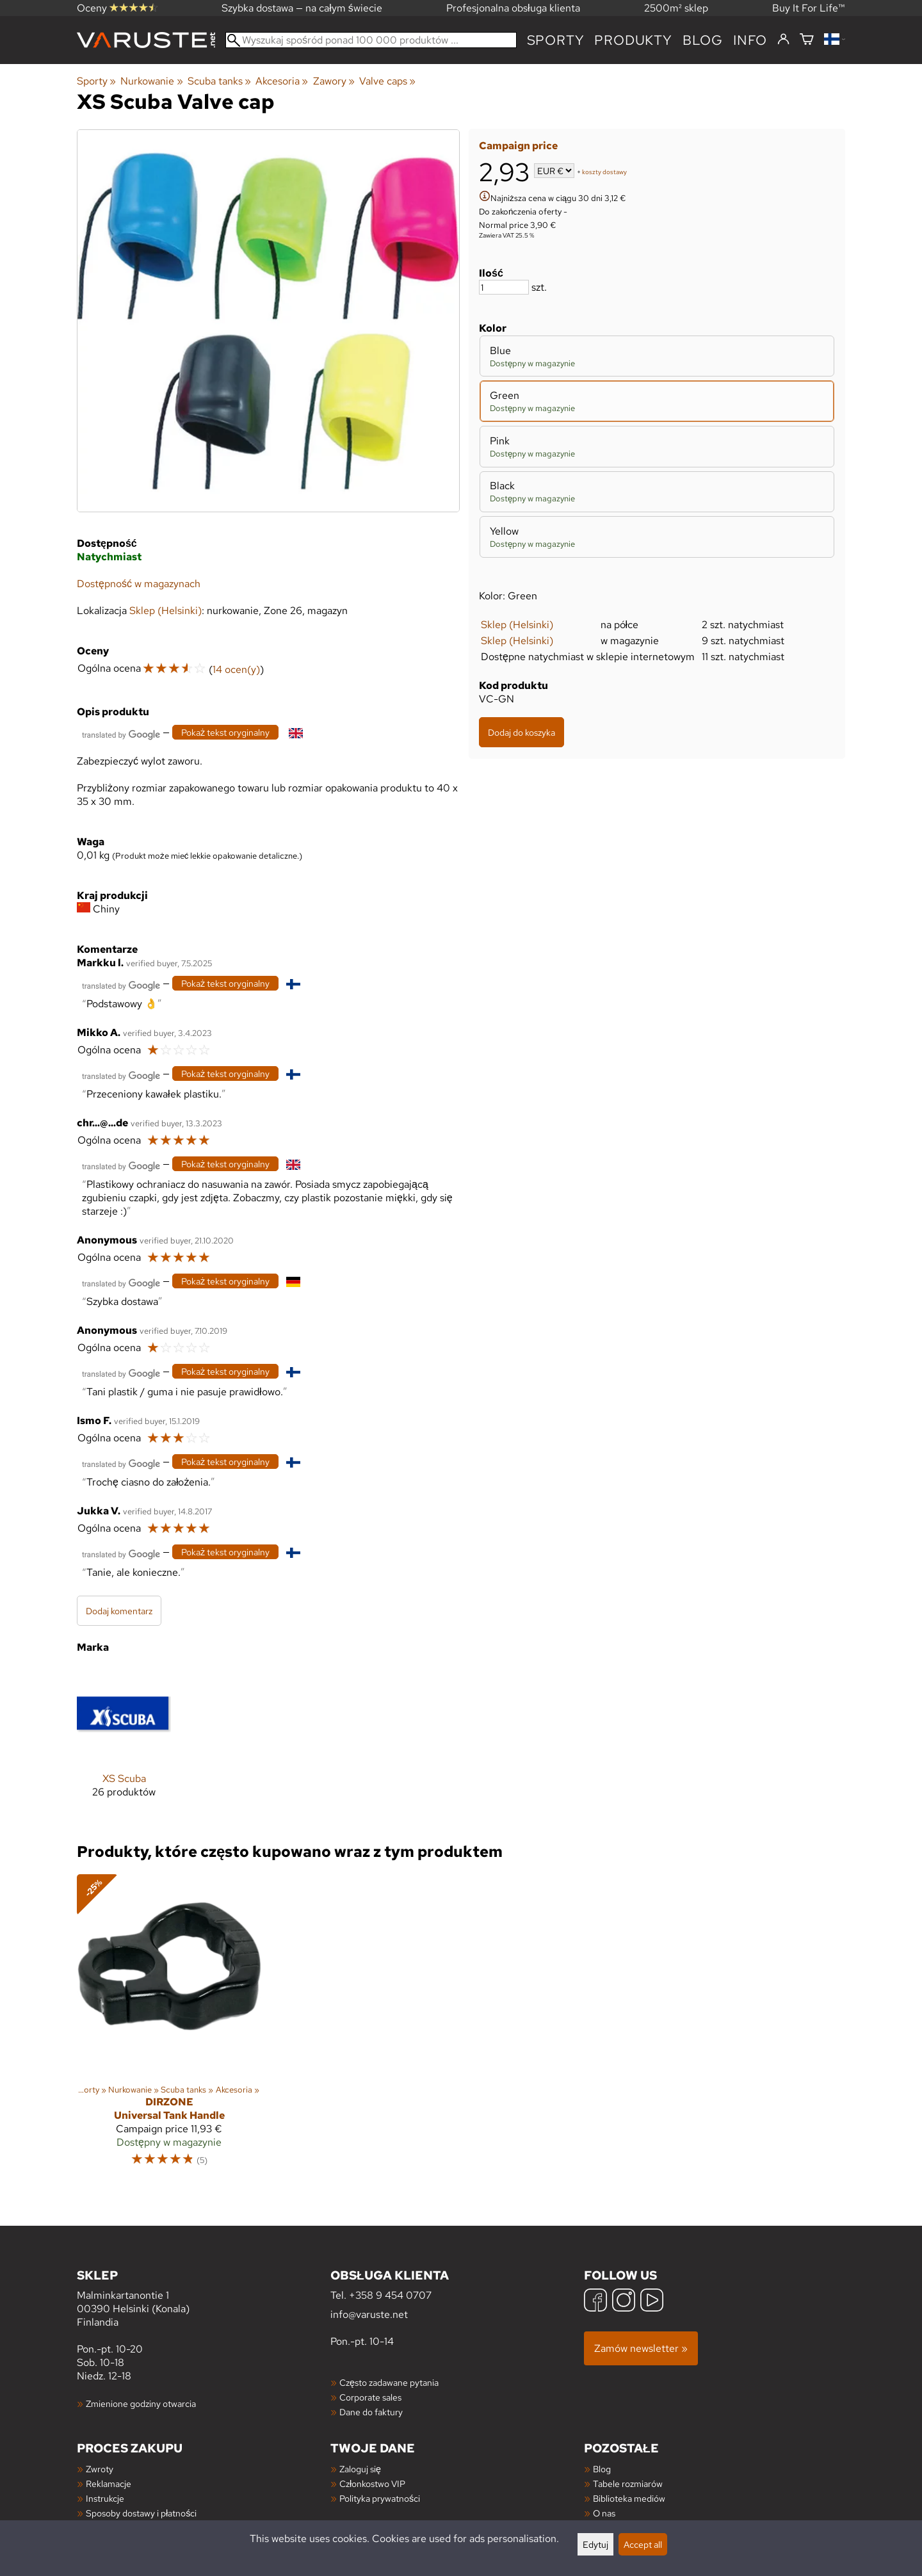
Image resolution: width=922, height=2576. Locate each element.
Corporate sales (370, 2397)
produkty (633, 40)
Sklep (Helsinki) (517, 624)
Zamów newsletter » (641, 2348)
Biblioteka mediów (629, 2498)
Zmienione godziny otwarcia (141, 2403)
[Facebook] (595, 2301)
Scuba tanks (219, 81)
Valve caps (387, 81)
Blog (602, 2469)
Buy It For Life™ (808, 8)
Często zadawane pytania (389, 2382)
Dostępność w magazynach (138, 583)
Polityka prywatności (379, 2498)
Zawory (334, 81)
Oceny (117, 8)
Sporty (556, 40)
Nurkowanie (151, 81)
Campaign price (518, 145)
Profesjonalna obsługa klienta (513, 8)
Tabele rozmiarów (628, 2483)
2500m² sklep (676, 8)
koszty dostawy (604, 172)
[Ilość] (504, 287)
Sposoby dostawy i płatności (141, 2513)
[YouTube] (651, 2301)
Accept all (643, 2544)
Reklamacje (108, 2483)
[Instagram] (623, 2301)
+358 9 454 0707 (390, 2295)
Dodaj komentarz (119, 1611)
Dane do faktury (371, 2412)
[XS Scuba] (124, 1742)
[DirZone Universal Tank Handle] (169, 2026)
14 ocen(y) (236, 669)
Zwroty (99, 2469)
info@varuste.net (369, 2314)
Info (750, 40)
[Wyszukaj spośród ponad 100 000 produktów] (371, 40)
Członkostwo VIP (372, 2483)
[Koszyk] (807, 40)
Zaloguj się (360, 2469)
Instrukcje (105, 2498)
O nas (604, 2513)
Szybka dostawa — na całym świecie (302, 8)
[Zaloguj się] (783, 39)
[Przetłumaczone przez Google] (121, 733)
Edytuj (595, 2544)
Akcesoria (281, 81)
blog (703, 40)
